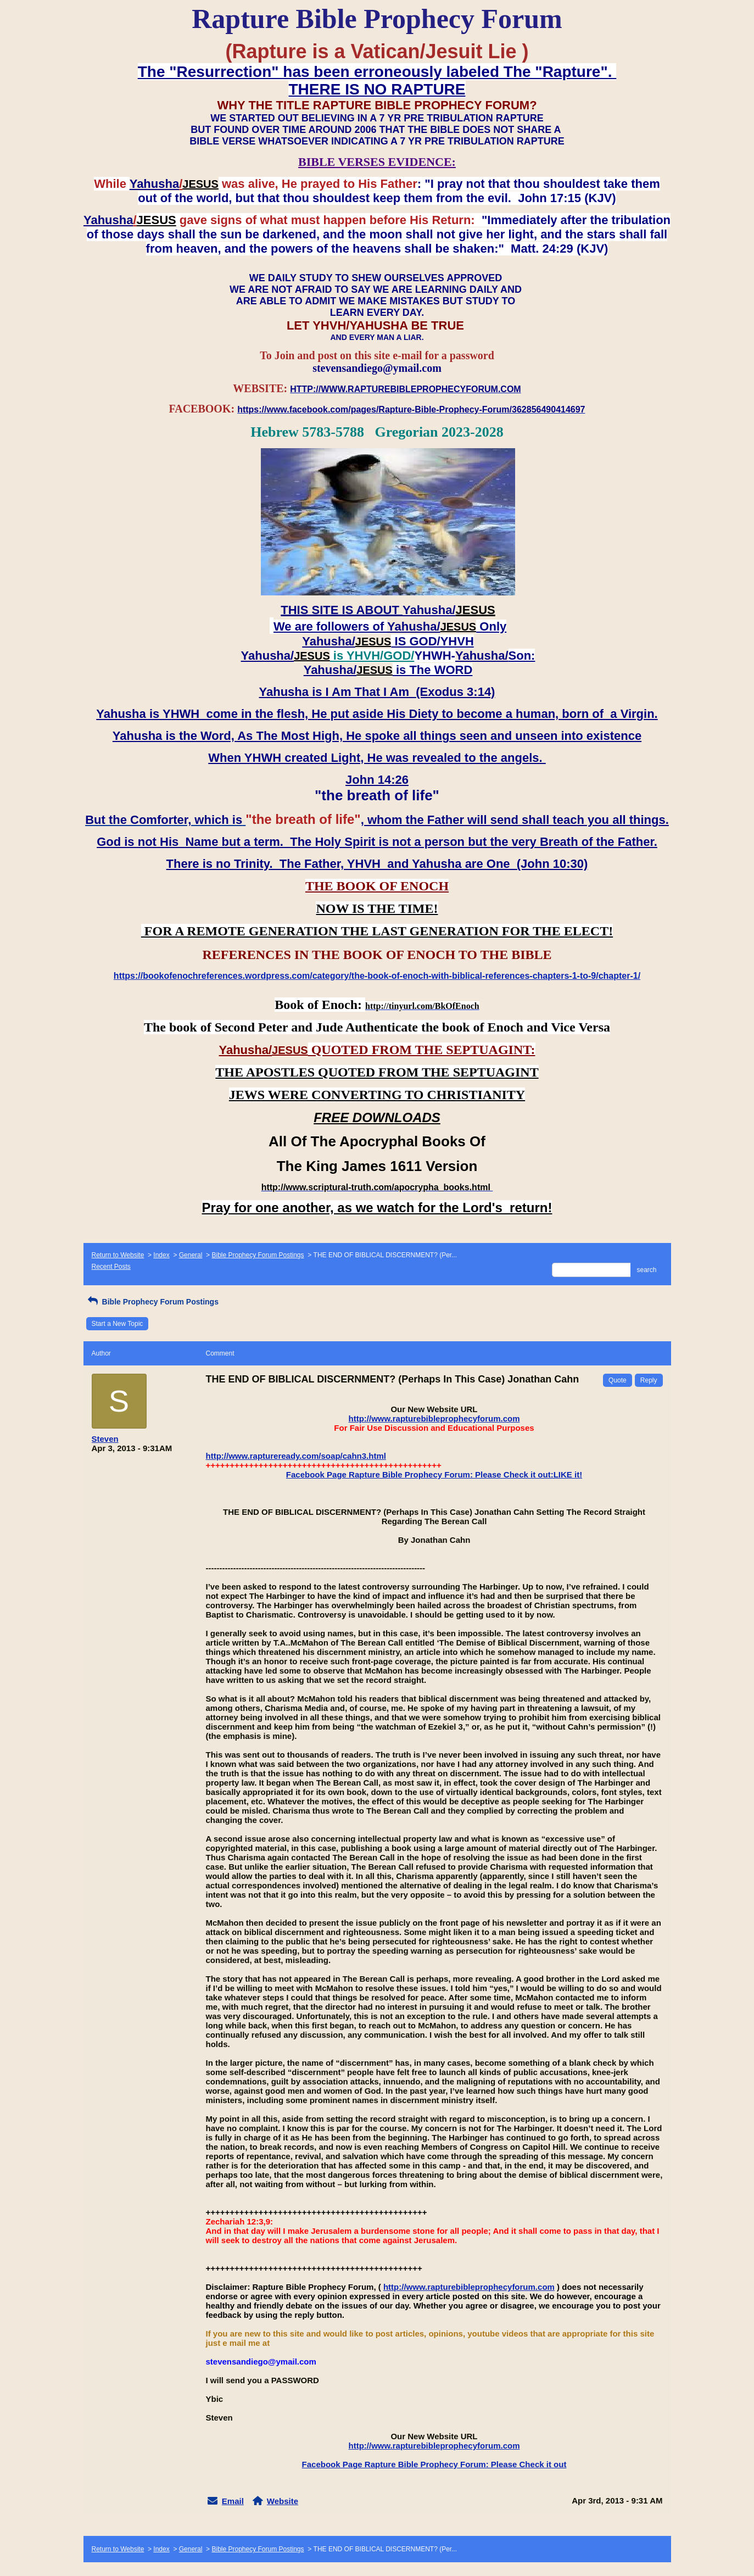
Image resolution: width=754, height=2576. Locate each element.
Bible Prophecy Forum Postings (257, 1255)
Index (161, 1255)
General (191, 1255)
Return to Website (118, 1255)
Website (282, 2501)
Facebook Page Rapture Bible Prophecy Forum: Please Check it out (434, 2464)
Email (233, 2501)
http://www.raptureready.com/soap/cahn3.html (296, 1455)
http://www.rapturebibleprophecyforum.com (434, 1418)
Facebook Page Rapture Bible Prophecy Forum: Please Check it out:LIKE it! (434, 1474)
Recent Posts (111, 1266)
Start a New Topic (117, 1324)
